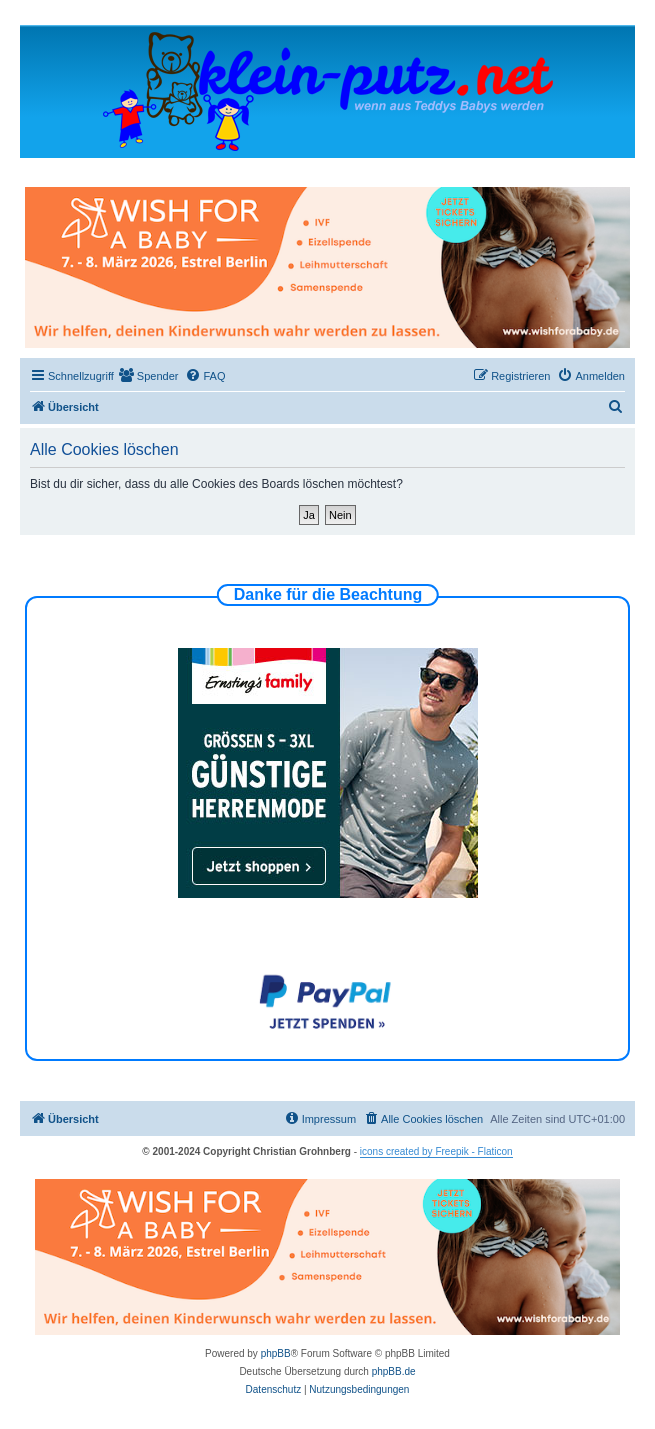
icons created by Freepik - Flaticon (436, 1151)
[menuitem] (149, 376)
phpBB (276, 1353)
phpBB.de (394, 1371)
